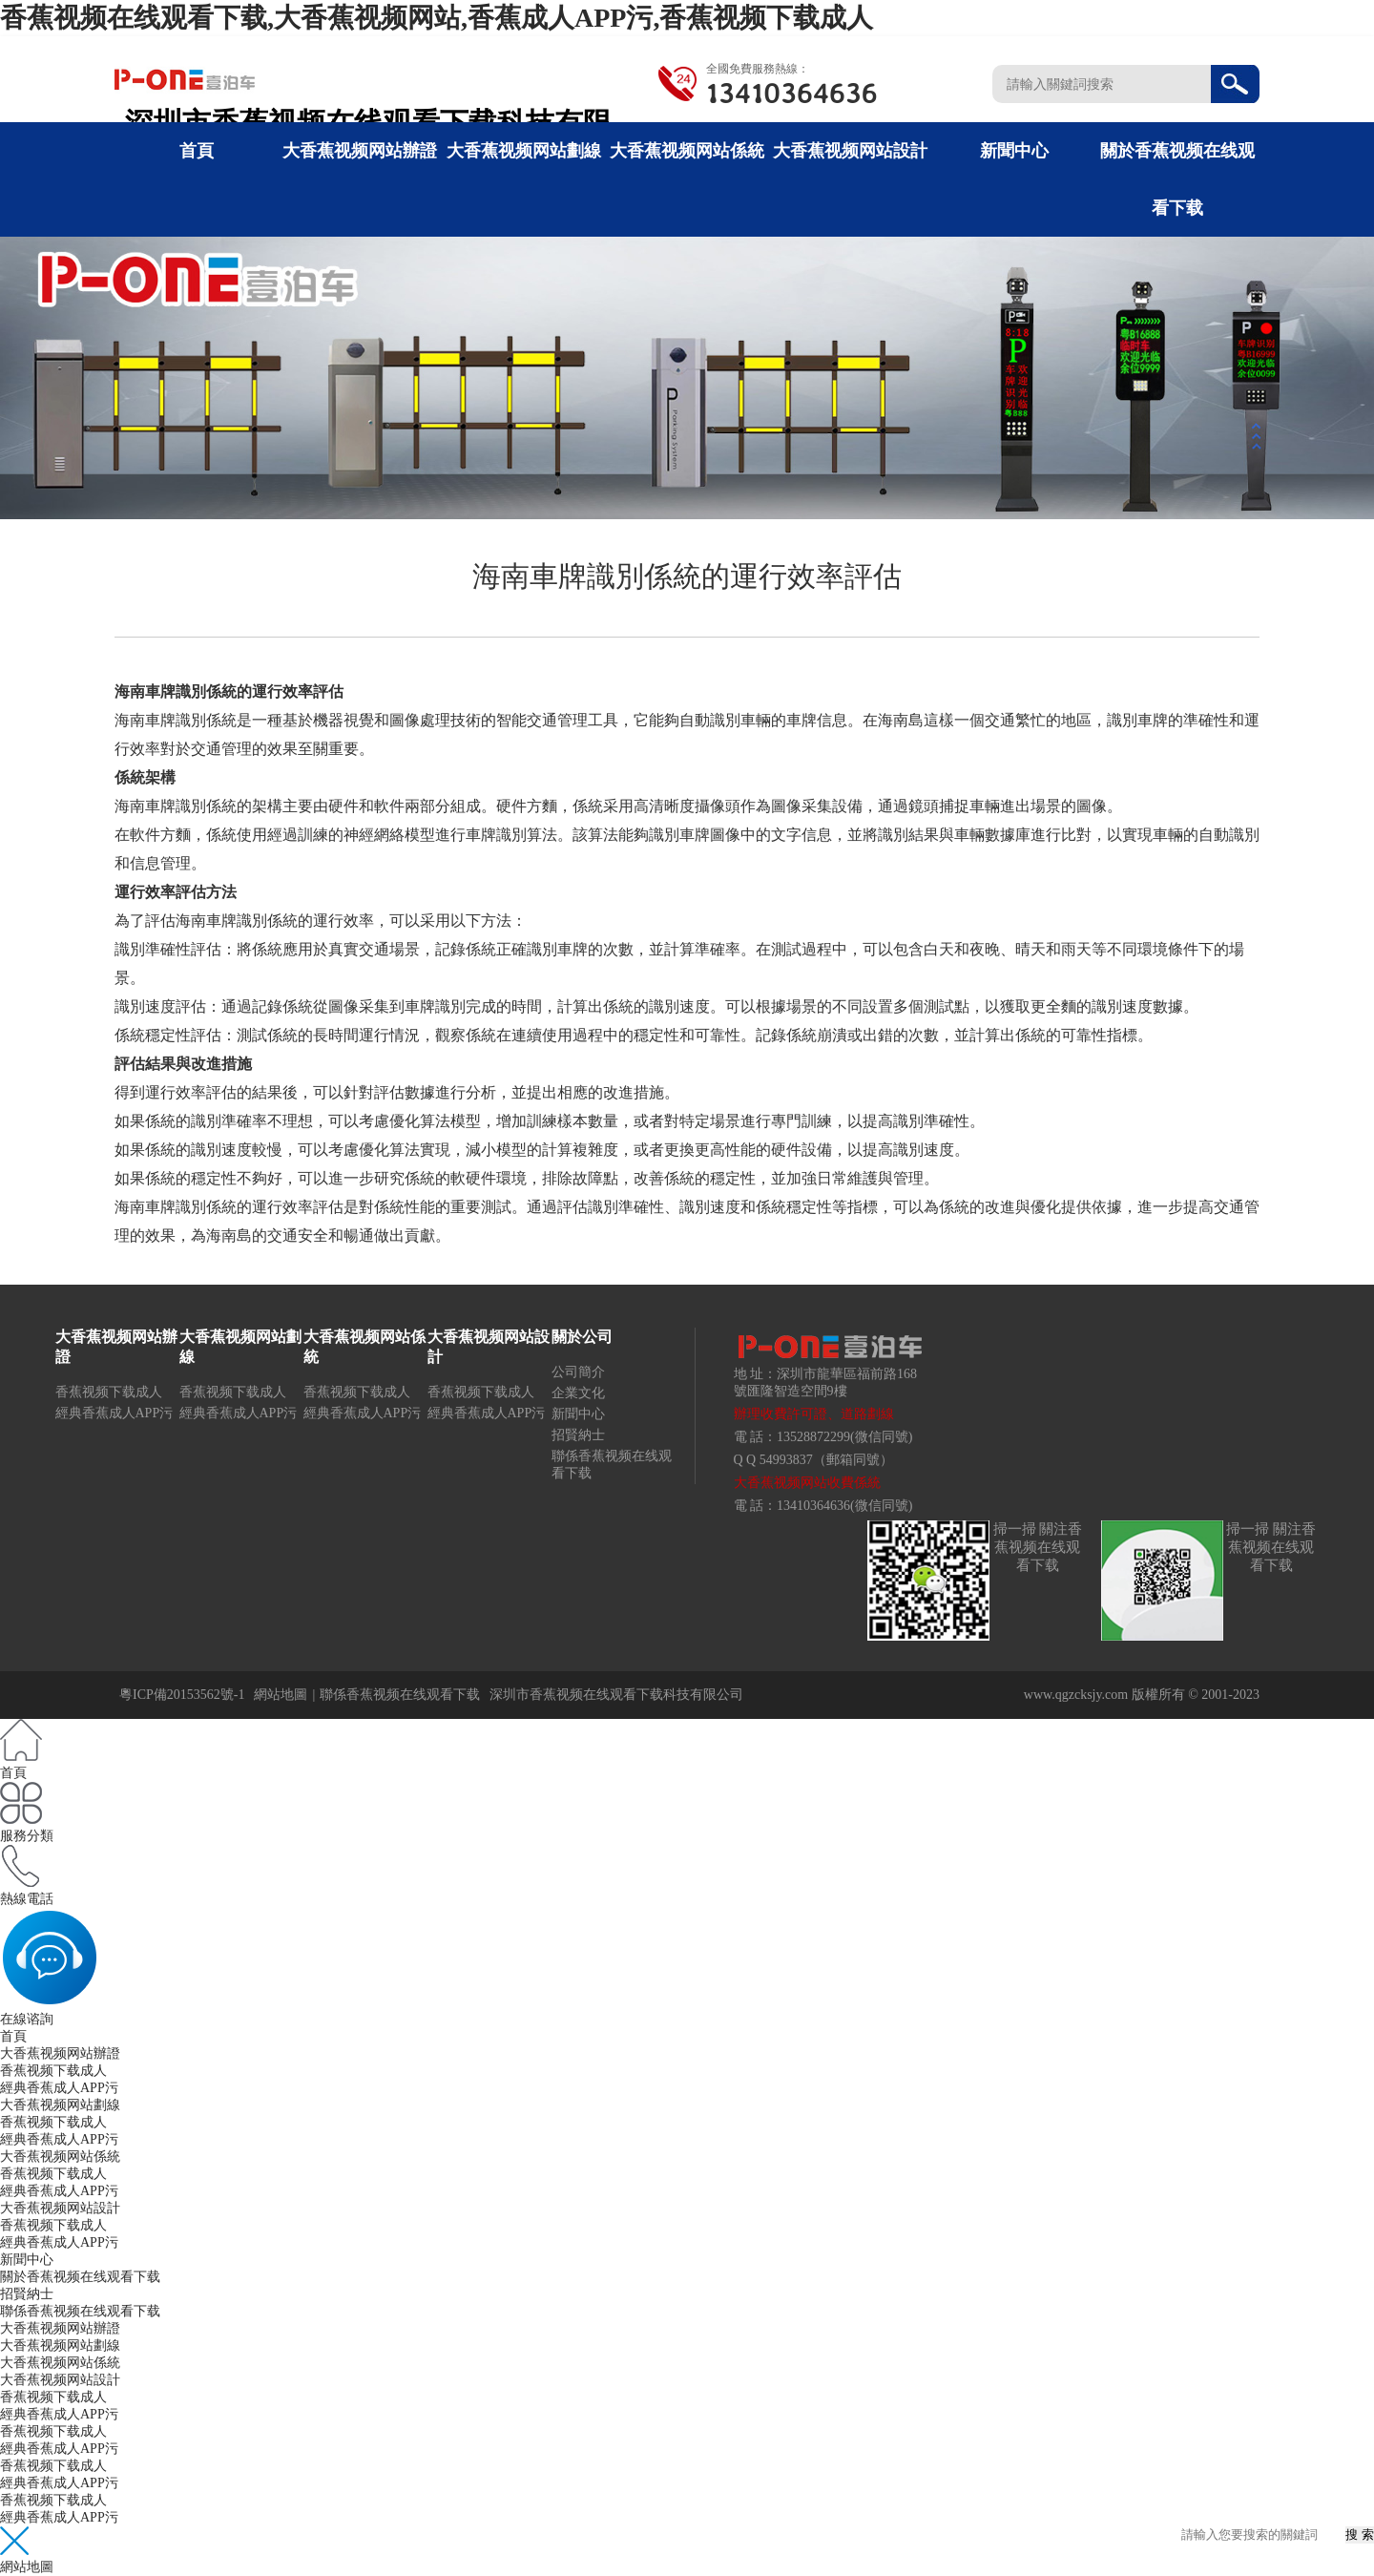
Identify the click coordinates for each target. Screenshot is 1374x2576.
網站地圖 (280, 1694)
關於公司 (582, 1337)
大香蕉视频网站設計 (850, 150)
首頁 (196, 150)
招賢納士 (578, 1435)
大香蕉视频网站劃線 (524, 150)
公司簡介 (578, 1372)
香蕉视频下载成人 (108, 1392)
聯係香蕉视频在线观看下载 (400, 1694)
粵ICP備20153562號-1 (181, 1694)
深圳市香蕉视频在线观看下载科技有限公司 (616, 1694)
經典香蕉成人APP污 (114, 1413)
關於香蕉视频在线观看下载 (80, 2277)
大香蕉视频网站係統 (687, 150)
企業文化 (578, 1393)
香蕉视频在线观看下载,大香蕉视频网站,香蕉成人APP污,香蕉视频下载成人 (436, 17)
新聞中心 (1014, 150)
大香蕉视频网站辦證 (359, 150)
